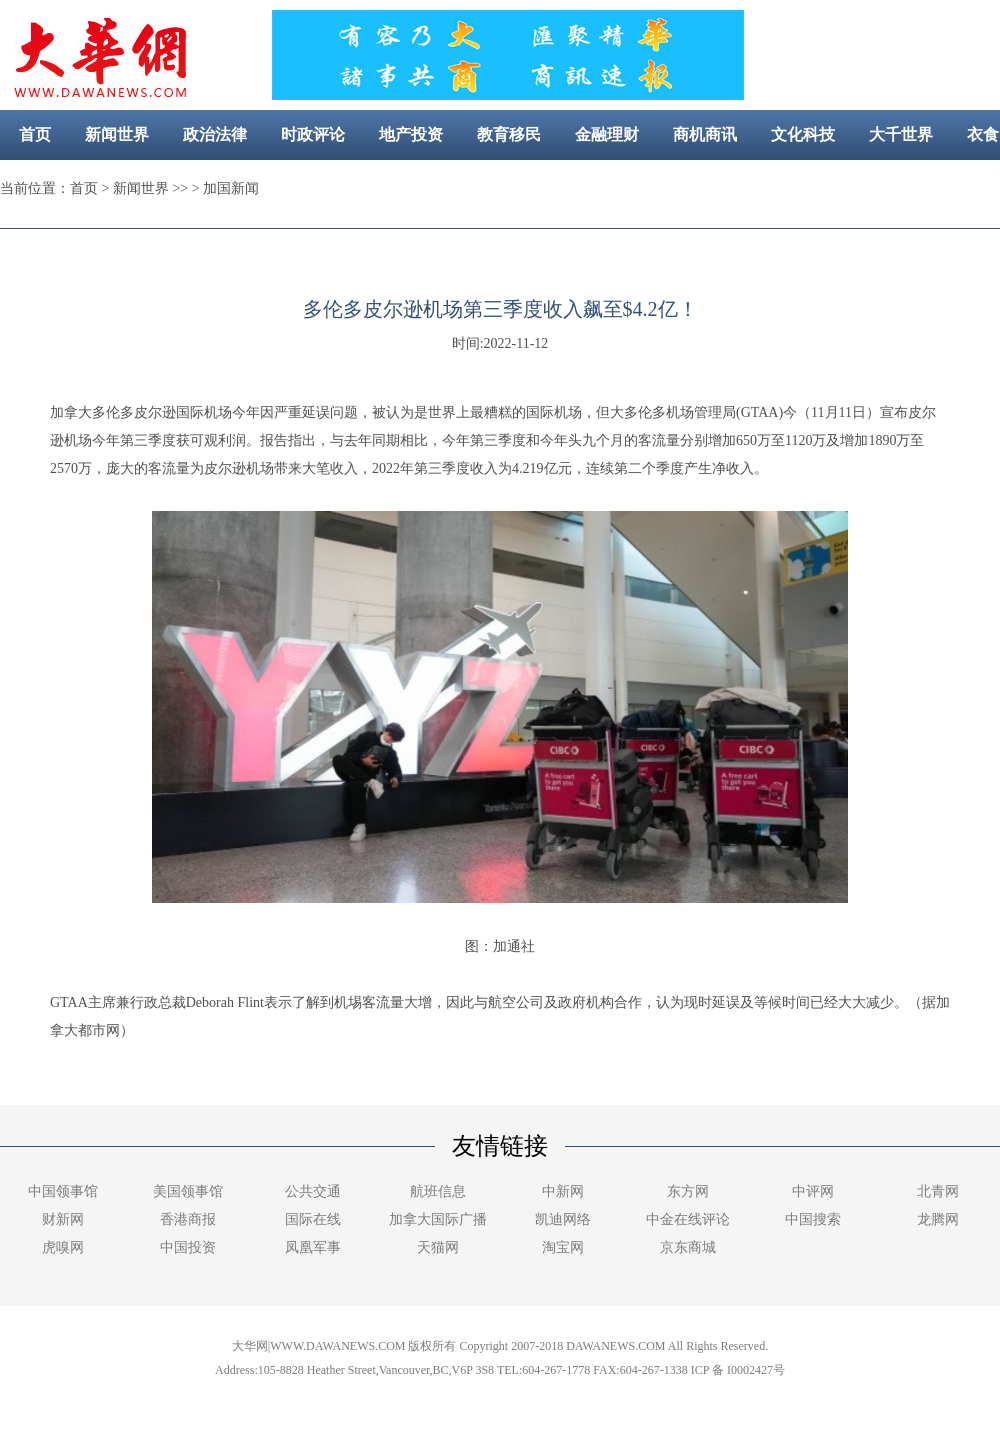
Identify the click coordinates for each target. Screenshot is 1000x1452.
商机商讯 (705, 134)
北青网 (938, 1191)
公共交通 (313, 1191)
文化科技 (803, 134)
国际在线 (313, 1219)
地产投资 (411, 134)
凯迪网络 (563, 1219)
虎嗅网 (63, 1247)
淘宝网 (563, 1247)
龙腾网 (938, 1219)
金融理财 (607, 134)
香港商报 (188, 1219)
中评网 (813, 1191)
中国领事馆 (63, 1191)
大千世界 (901, 134)
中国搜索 (813, 1219)
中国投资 (188, 1247)
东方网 (688, 1191)
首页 (35, 134)
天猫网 (438, 1247)
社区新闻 (574, 184)
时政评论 (313, 134)
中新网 (563, 1191)
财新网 (63, 1219)
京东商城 (688, 1247)
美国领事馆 (188, 1191)
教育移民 (509, 134)
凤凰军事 (313, 1247)
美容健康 (476, 184)
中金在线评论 (688, 1219)
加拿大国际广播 (438, 1219)
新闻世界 (117, 134)
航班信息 (438, 1191)
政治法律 (215, 134)
